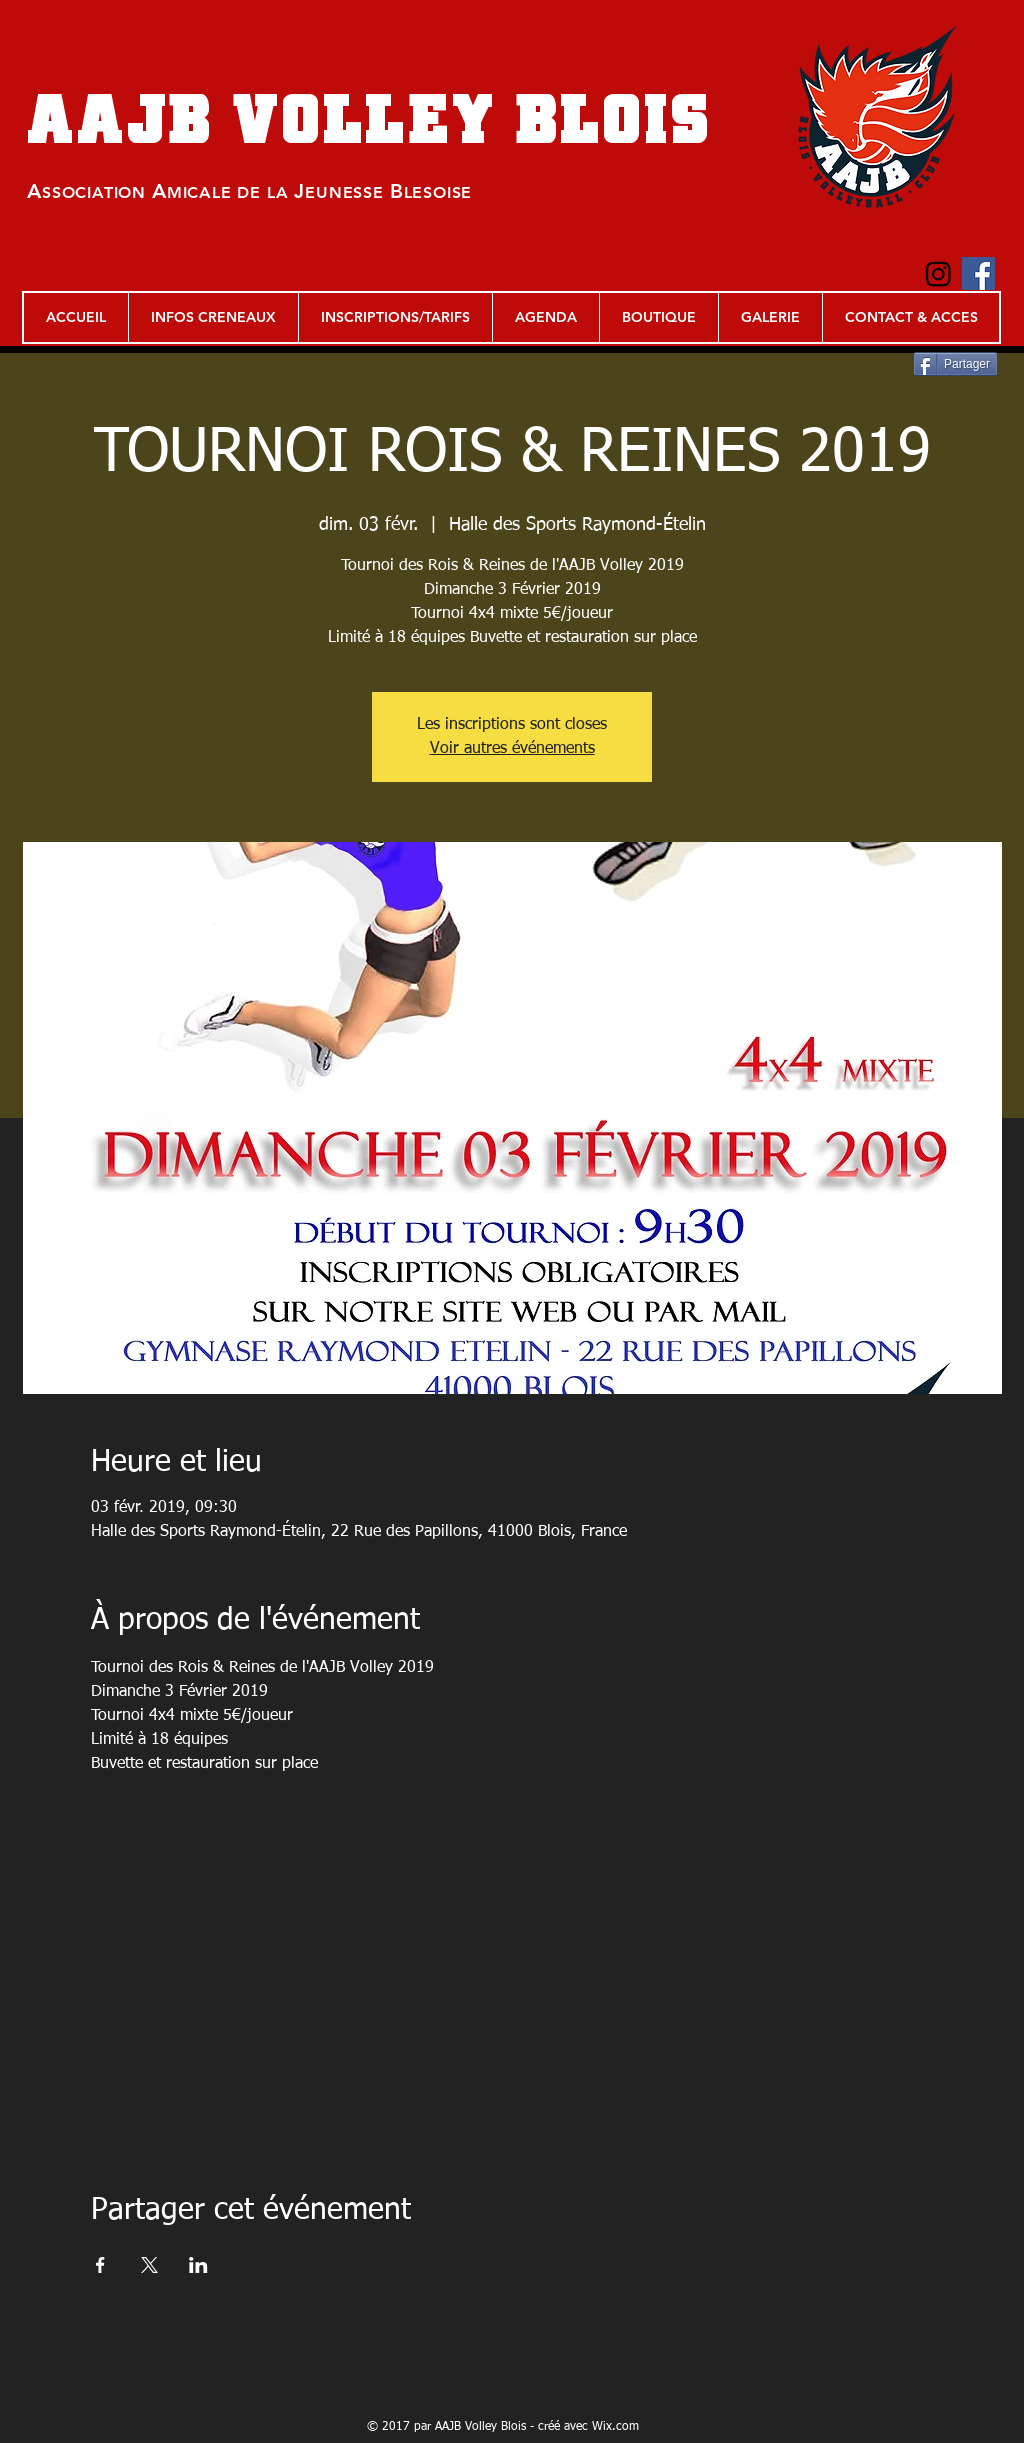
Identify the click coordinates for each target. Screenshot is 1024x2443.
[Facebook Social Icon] (978, 273)
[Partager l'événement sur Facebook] (100, 2265)
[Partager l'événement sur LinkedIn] (198, 2265)
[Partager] (955, 364)
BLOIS (614, 118)
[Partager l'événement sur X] (149, 2265)
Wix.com (615, 2427)
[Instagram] (938, 273)
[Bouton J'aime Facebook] (69, 280)
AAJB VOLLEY (271, 118)
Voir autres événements (512, 749)
